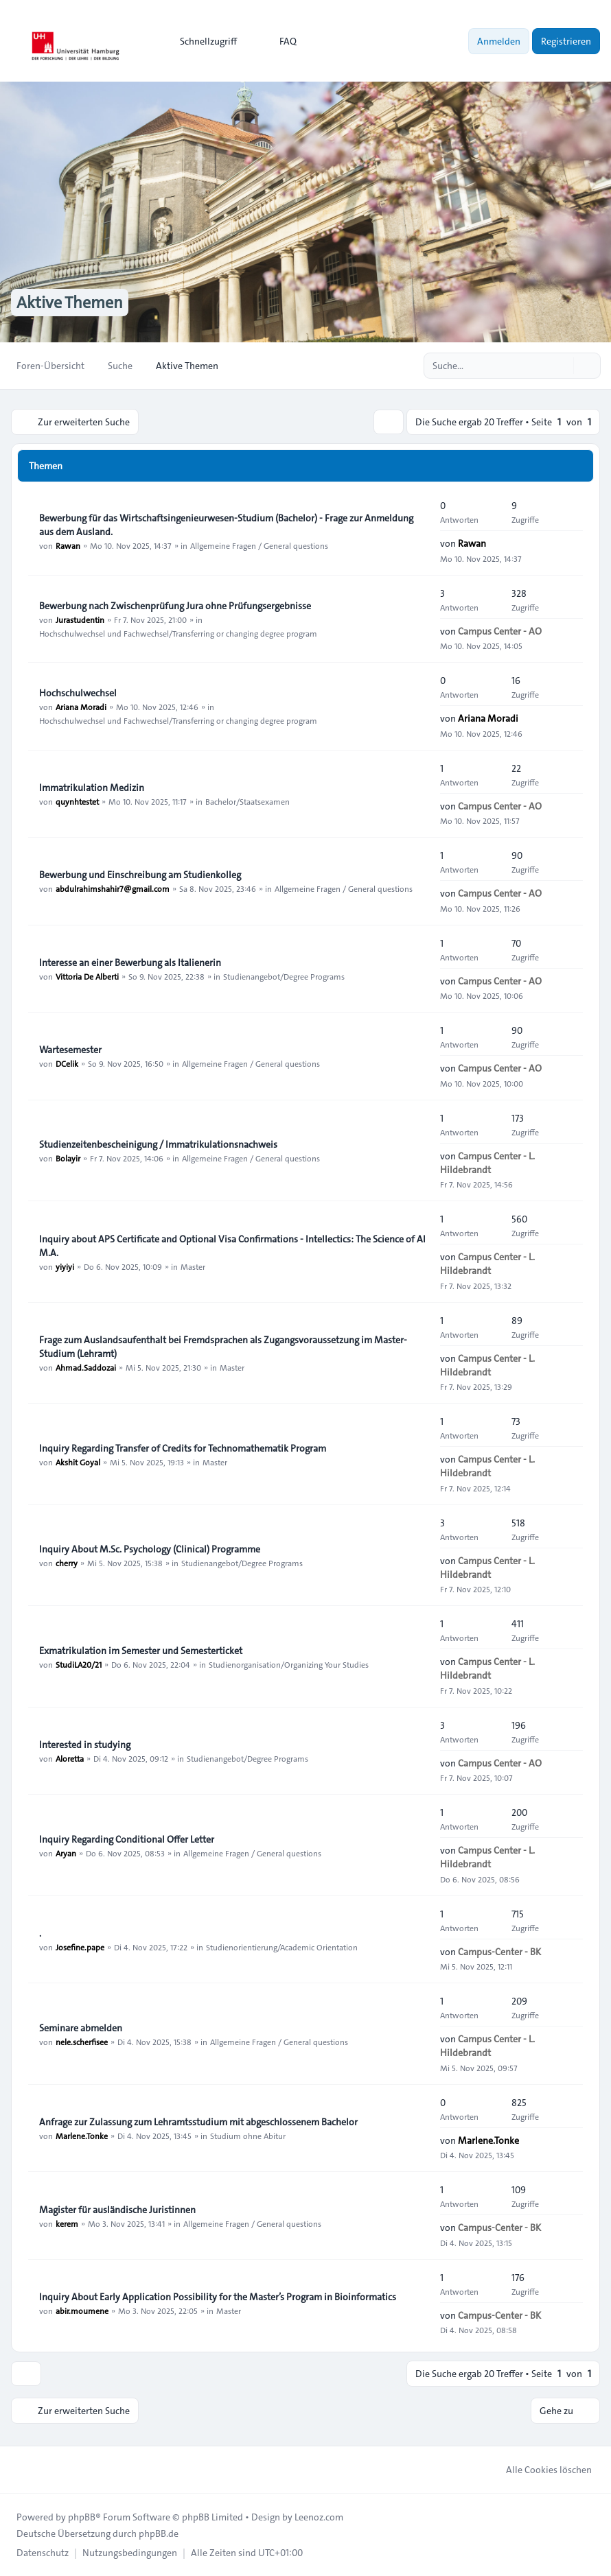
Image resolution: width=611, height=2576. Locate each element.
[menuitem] (202, 41)
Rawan (68, 545)
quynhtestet (77, 801)
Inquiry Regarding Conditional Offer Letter (126, 1839)
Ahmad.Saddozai (86, 1367)
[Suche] (561, 365)
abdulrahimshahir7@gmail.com (113, 888)
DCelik (67, 1063)
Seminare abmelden (80, 2028)
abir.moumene (82, 2310)
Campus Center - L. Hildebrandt (487, 1163)
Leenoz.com (319, 2517)
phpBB (81, 2517)
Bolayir (68, 1158)
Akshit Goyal (78, 1461)
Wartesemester (70, 1049)
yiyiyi (65, 1266)
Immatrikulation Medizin (91, 787)
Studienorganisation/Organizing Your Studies (289, 1664)
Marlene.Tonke (82, 2135)
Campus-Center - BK (499, 1952)
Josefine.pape (80, 1946)
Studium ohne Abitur (248, 2135)
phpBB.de (158, 2533)
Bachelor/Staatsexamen (247, 801)
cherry (67, 1562)
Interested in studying (84, 1744)
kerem (67, 2223)
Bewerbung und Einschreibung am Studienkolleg (140, 875)
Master (193, 1266)
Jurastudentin (80, 619)
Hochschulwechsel (78, 693)
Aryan (66, 1852)
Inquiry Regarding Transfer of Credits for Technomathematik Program (182, 1448)
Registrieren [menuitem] (566, 41)
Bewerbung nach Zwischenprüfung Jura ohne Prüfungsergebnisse (175, 606)
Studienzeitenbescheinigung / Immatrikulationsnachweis (158, 1144)
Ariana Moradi (81, 706)
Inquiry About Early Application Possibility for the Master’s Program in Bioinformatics (217, 2297)
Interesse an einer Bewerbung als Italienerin (130, 962)
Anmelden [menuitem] (498, 41)
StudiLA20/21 (79, 1664)
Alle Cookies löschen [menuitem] (540, 2470)
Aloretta (70, 1758)
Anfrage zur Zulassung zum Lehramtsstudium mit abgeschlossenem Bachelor (198, 2122)
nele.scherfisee (82, 2041)
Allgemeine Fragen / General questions (259, 545)
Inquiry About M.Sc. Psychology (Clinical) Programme (149, 1549)
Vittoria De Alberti (87, 976)
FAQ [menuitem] (279, 41)
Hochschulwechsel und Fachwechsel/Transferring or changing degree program (178, 633)
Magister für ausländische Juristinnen (117, 2210)
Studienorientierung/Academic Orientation (282, 1946)
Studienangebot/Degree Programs (284, 976)
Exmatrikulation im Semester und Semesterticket (140, 1650)
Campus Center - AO (500, 631)
